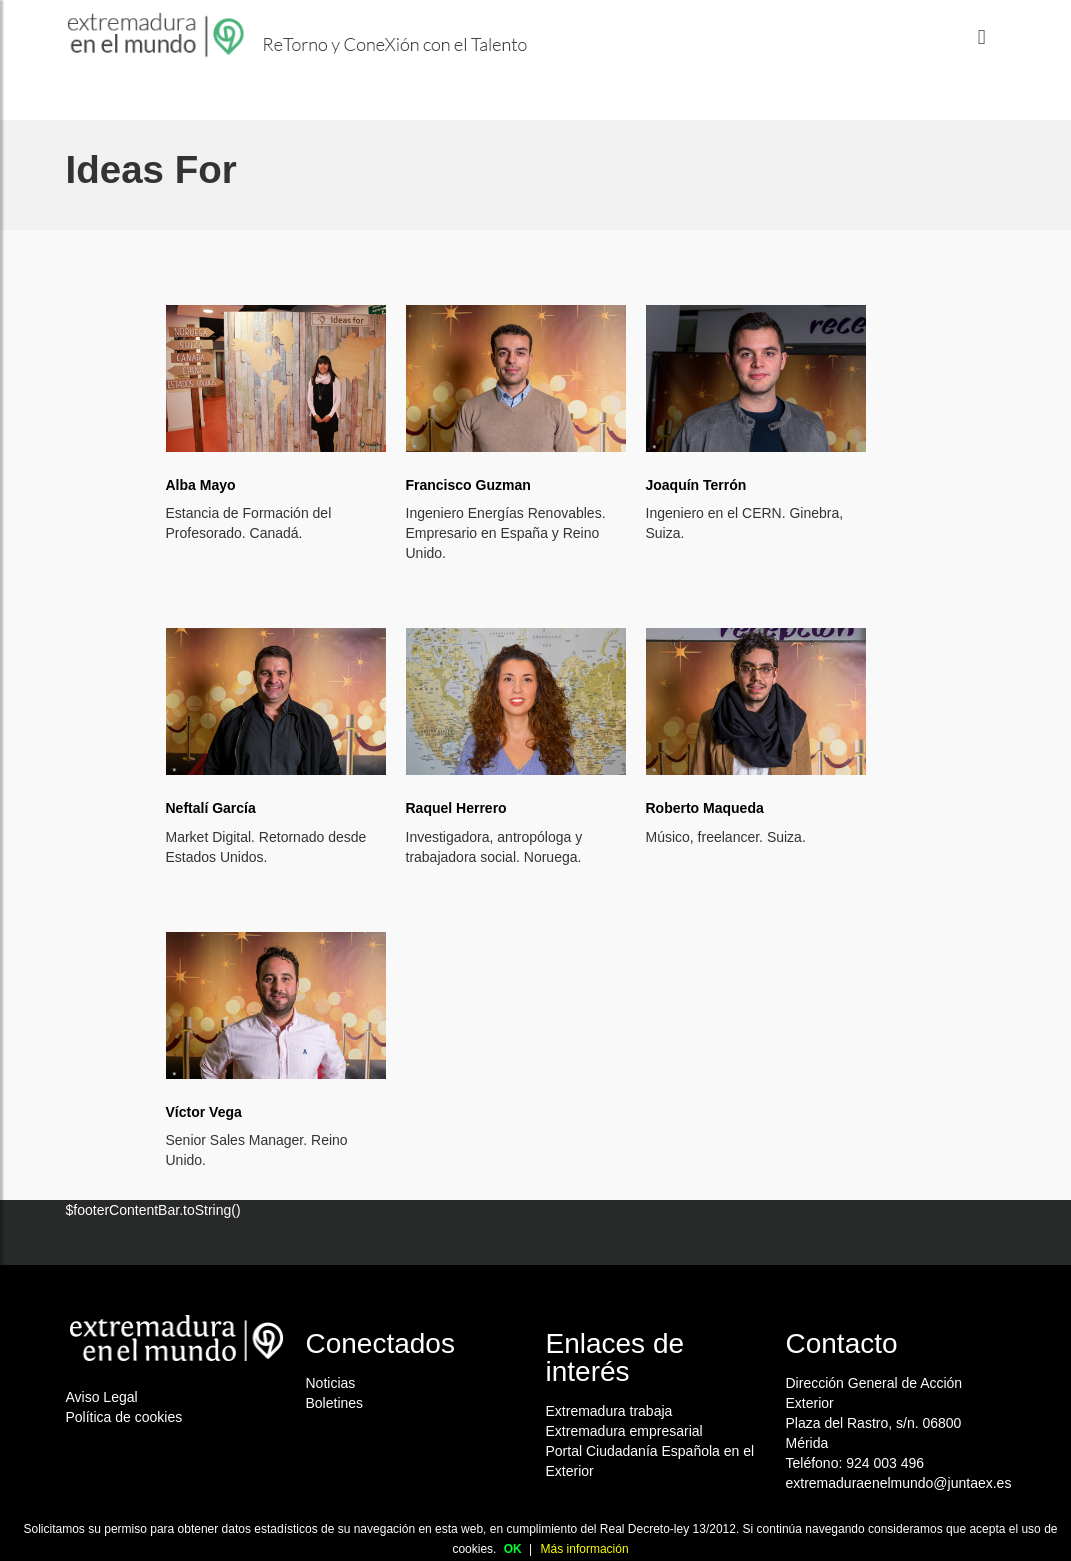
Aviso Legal (102, 1397)
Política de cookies (124, 1417)
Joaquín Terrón (696, 485)
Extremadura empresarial (624, 1431)
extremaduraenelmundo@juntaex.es (899, 1483)
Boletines (335, 1403)
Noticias (331, 1383)
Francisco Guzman (468, 485)
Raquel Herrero (456, 808)
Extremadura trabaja (609, 1411)
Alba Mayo (201, 485)
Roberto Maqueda (705, 808)
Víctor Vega (204, 1112)
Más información (585, 1549)
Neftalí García (211, 808)
